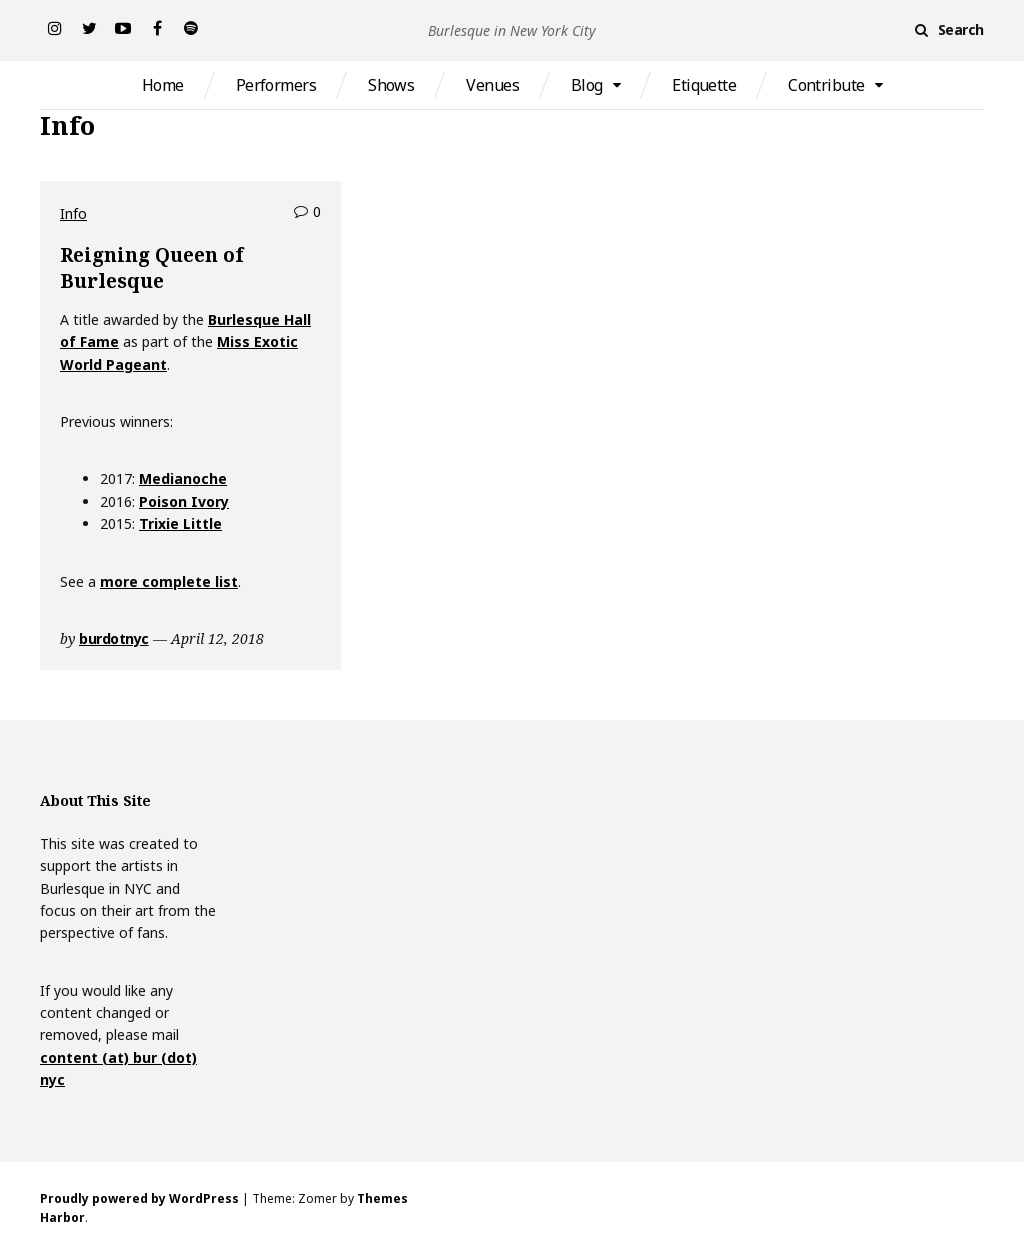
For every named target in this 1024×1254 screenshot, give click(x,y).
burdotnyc (114, 638)
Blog (587, 85)
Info (73, 213)
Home (163, 85)
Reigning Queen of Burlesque (151, 268)
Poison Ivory (184, 501)
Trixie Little (180, 523)
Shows (391, 85)
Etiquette (704, 85)
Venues (492, 85)
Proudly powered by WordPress (139, 1198)
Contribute (826, 85)
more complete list (169, 581)
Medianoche (183, 478)
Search (961, 29)
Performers (276, 85)
